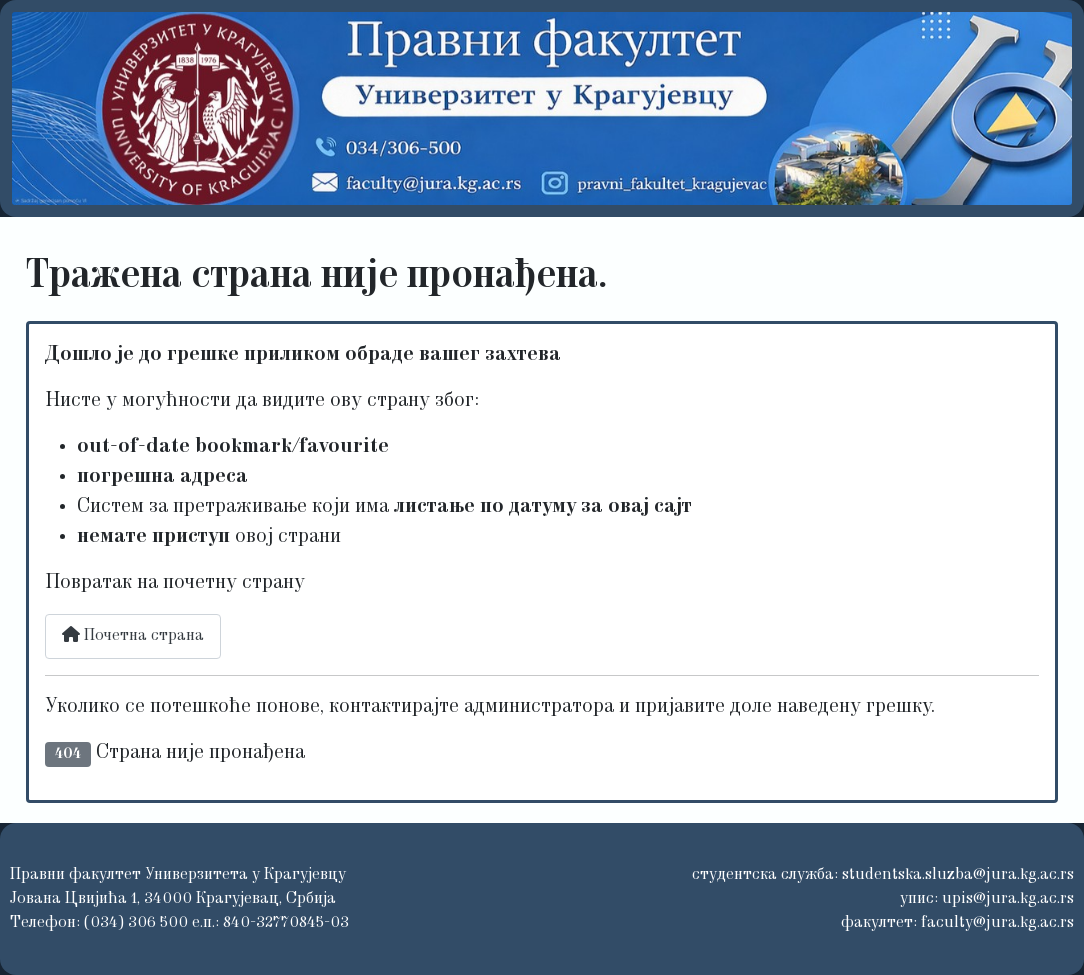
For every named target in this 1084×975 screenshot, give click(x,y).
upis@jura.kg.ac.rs (1008, 899)
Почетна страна (133, 635)
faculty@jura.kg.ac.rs (997, 923)
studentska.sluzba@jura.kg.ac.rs (958, 875)
